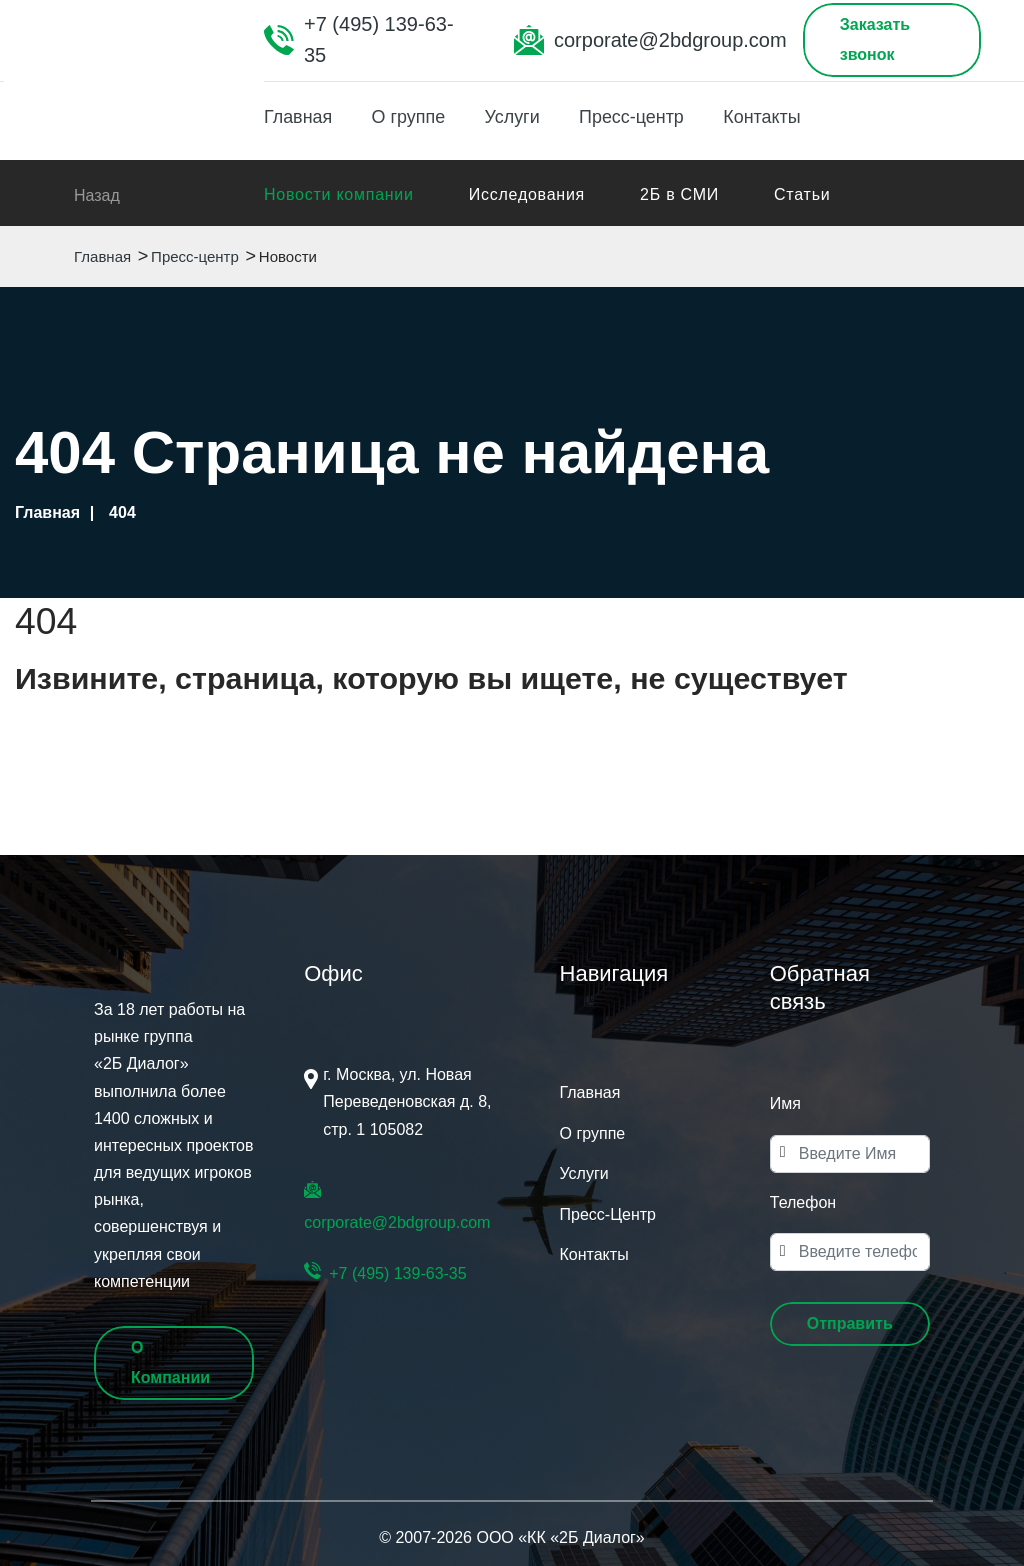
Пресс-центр (634, 117)
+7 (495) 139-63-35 (379, 39)
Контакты (766, 117)
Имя (785, 1103)
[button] (850, 1324)
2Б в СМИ (679, 194)
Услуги (513, 117)
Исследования (527, 194)
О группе (410, 117)
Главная (298, 117)
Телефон (803, 1202)
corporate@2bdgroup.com (670, 40)
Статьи (802, 194)
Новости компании (339, 194)
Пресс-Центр (608, 1214)
